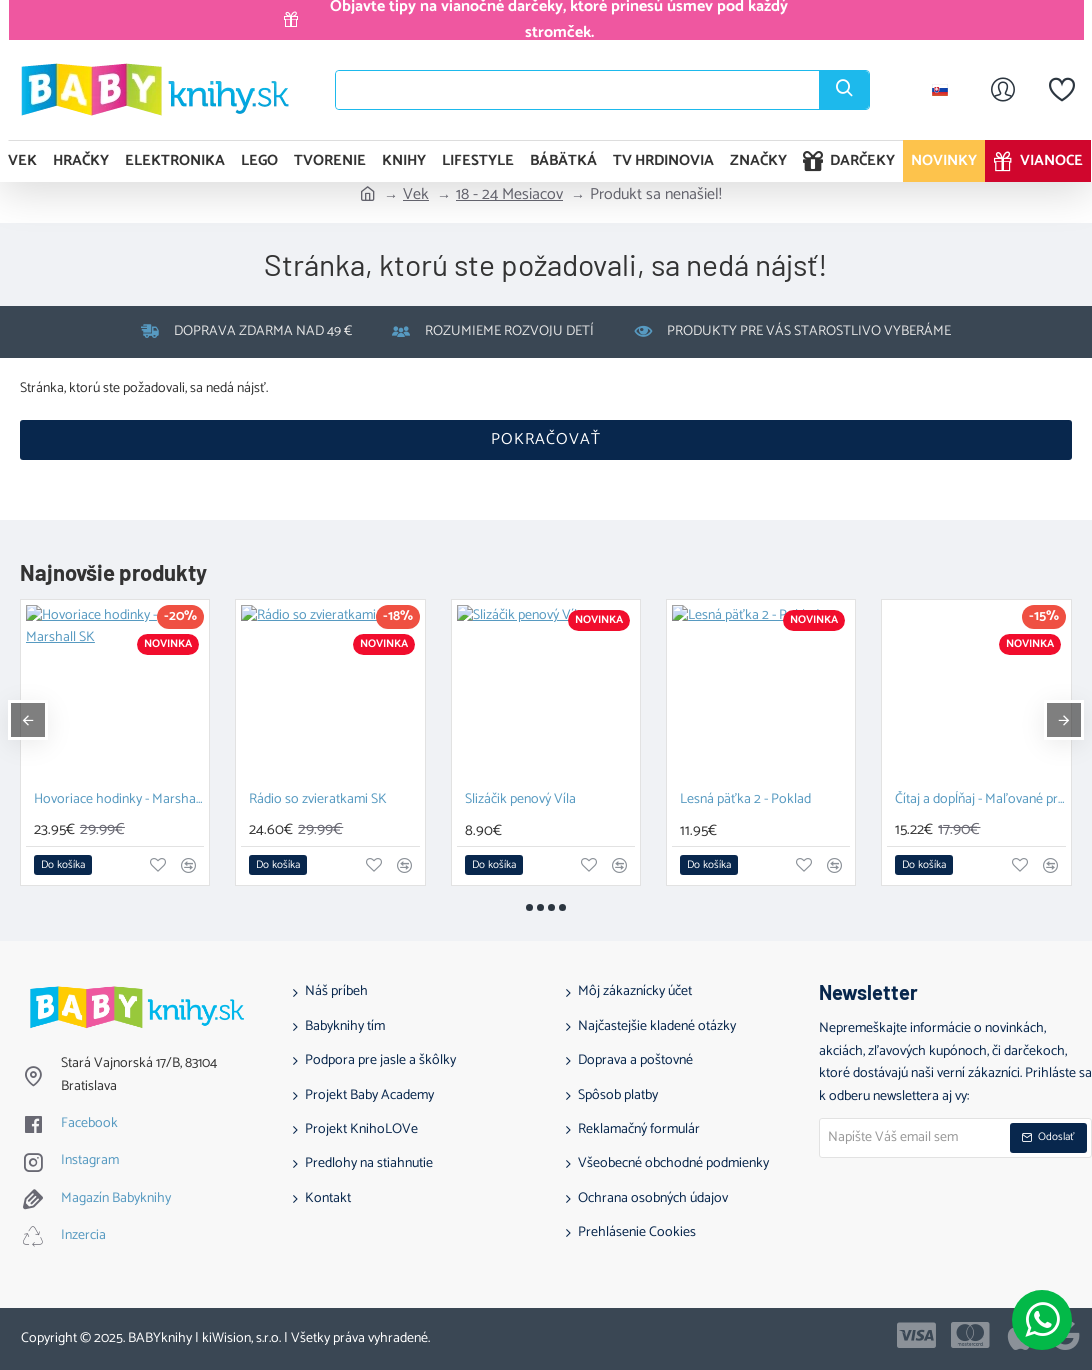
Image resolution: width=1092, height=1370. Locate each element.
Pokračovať (546, 439)
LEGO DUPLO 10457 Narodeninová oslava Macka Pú (981, 800)
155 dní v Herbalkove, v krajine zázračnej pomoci (550, 800)
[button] (63, 865)
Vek (416, 195)
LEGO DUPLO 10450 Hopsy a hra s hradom (765, 800)
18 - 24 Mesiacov (509, 195)
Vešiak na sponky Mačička (109, 800)
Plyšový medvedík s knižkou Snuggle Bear (334, 800)
